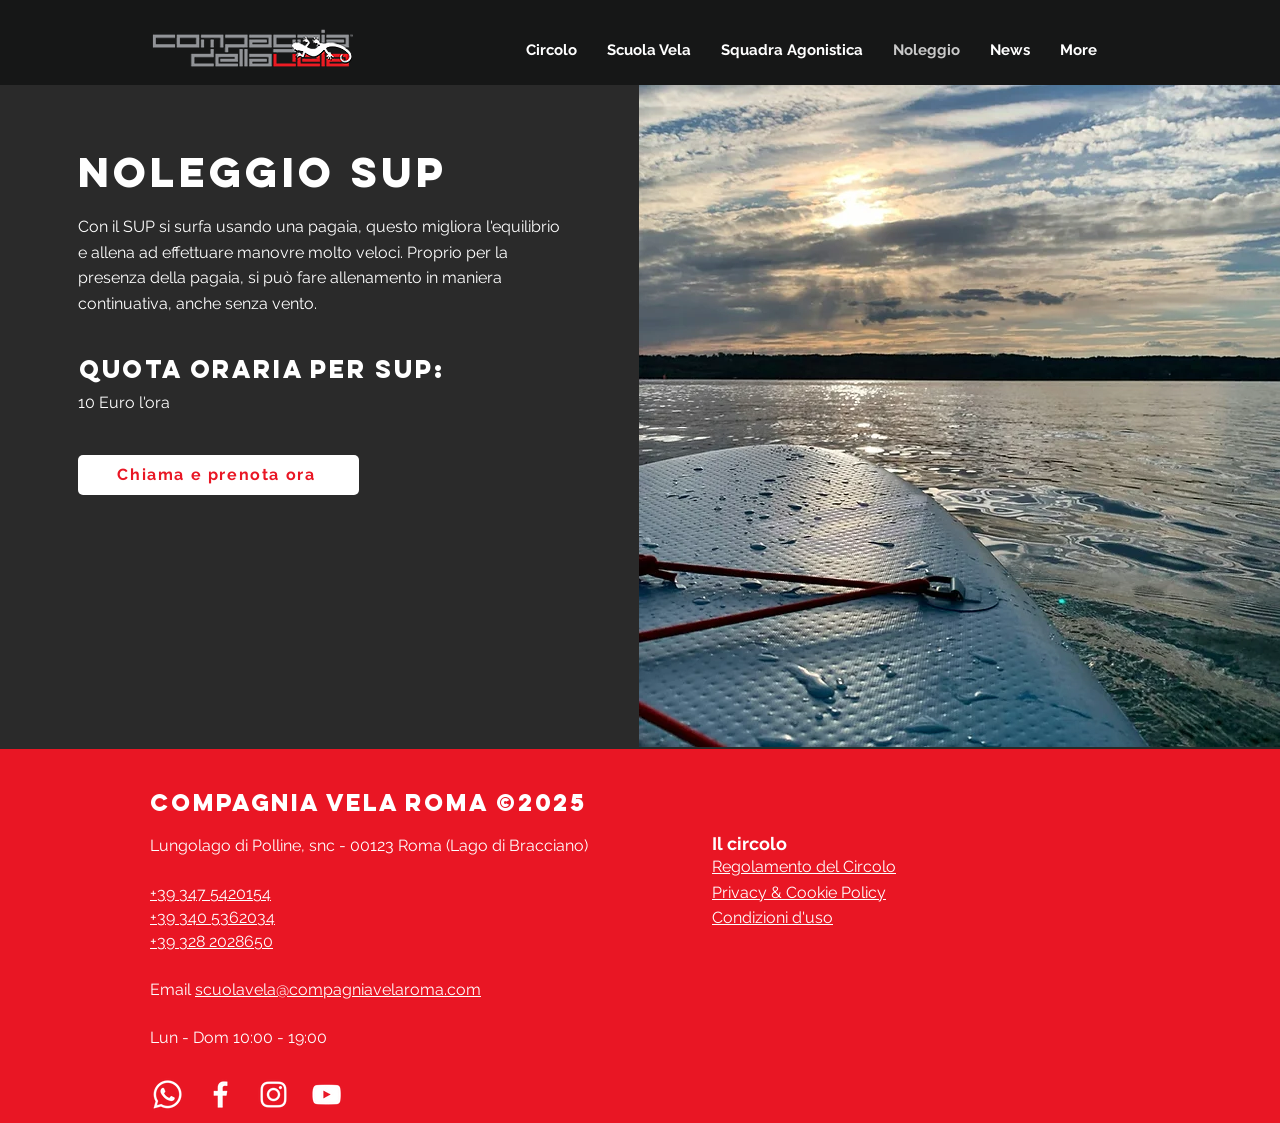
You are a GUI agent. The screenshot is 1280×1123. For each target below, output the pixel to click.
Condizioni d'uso (772, 917)
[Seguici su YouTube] (326, 1094)
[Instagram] (273, 1094)
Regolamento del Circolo (804, 866)
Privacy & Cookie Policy (799, 892)
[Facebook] (220, 1094)
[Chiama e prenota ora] (218, 475)
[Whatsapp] (167, 1094)
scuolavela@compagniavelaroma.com (338, 989)
